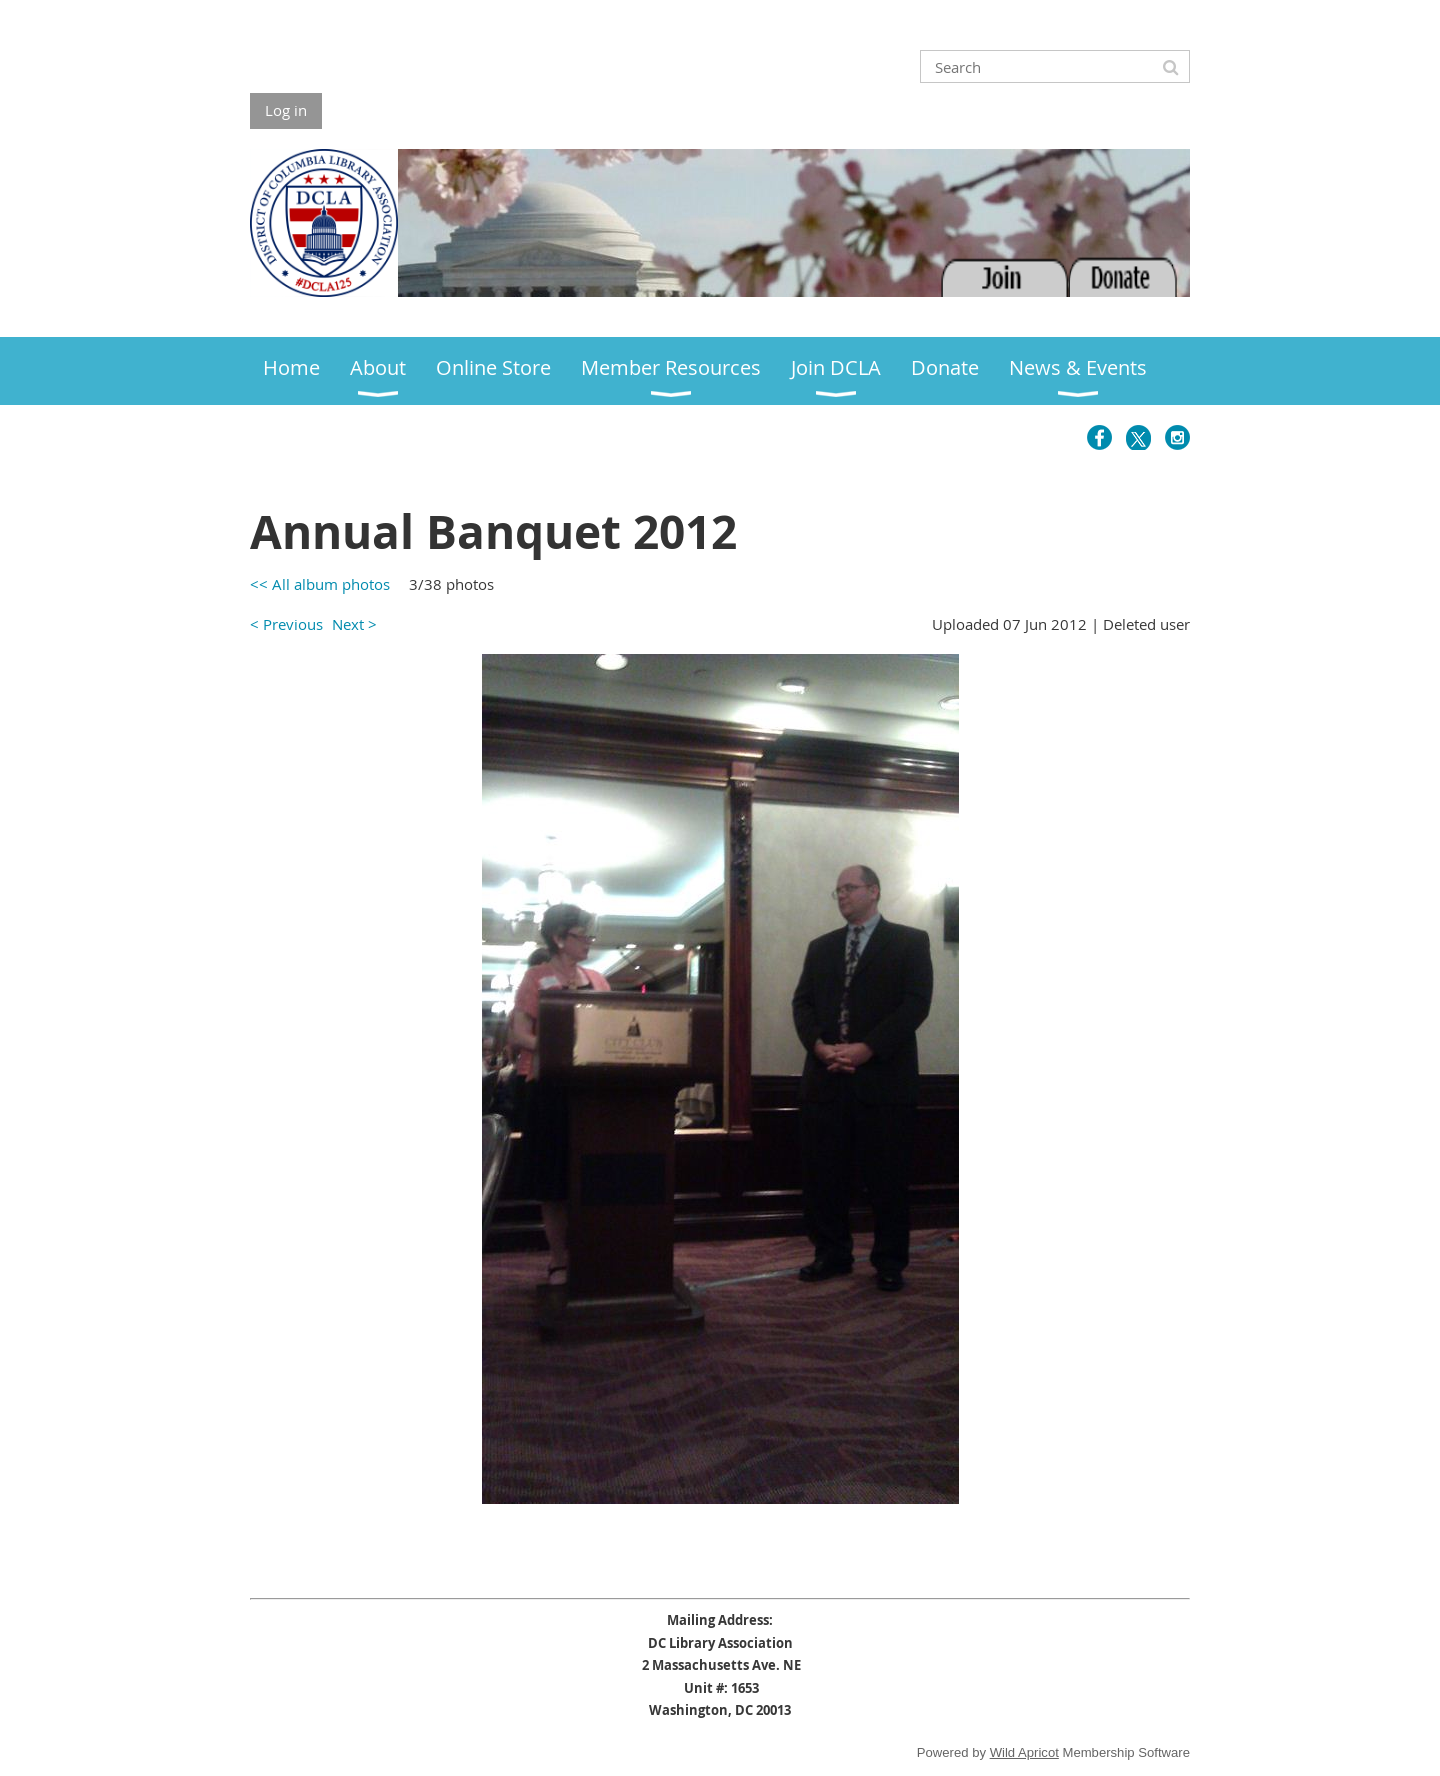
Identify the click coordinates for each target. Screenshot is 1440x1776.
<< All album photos (320, 584)
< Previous (286, 624)
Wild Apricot (1024, 1752)
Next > (354, 624)
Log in (286, 110)
